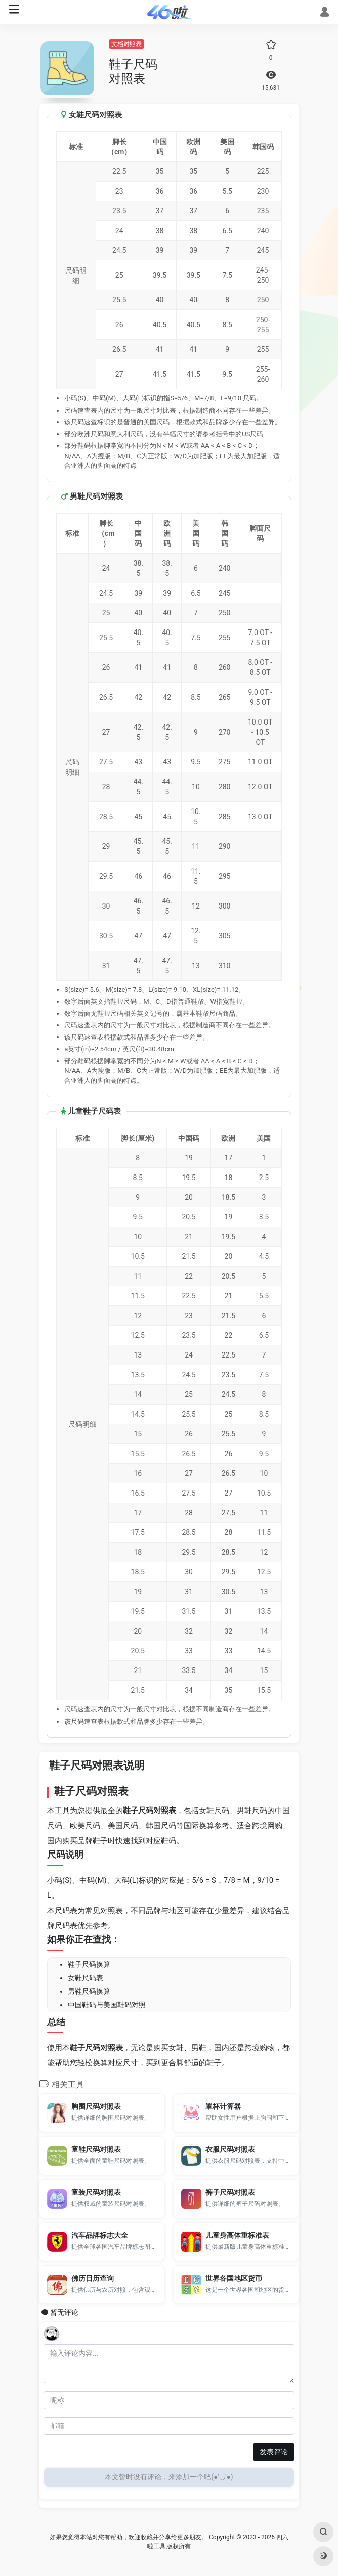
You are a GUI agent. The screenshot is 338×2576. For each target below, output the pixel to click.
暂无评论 (64, 2312)
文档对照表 (126, 44)
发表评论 (274, 2452)
